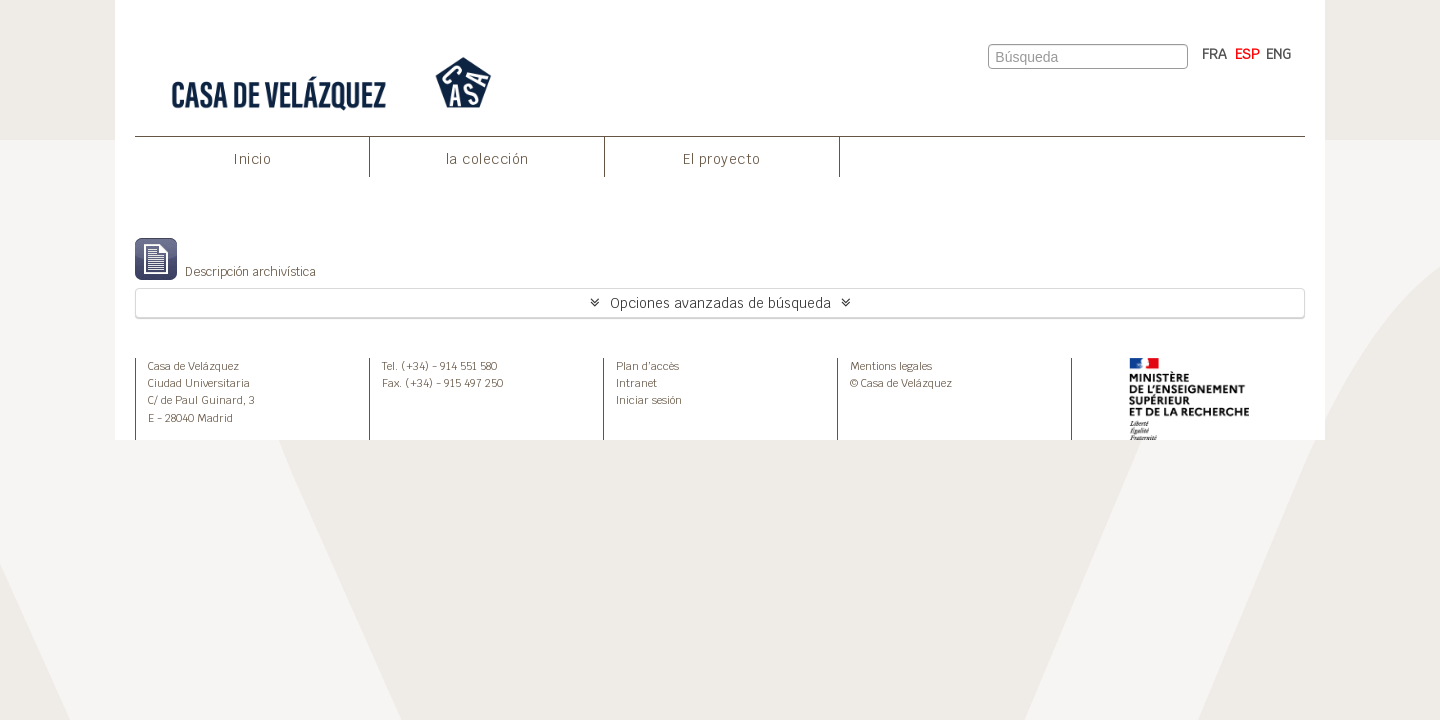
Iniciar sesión (649, 400)
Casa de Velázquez (193, 366)
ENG (1278, 54)
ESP (1247, 54)
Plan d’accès (647, 366)
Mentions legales (891, 366)
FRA (1214, 54)
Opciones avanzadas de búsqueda (720, 303)
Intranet (636, 383)
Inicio (252, 159)
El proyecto (722, 159)
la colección (487, 159)
